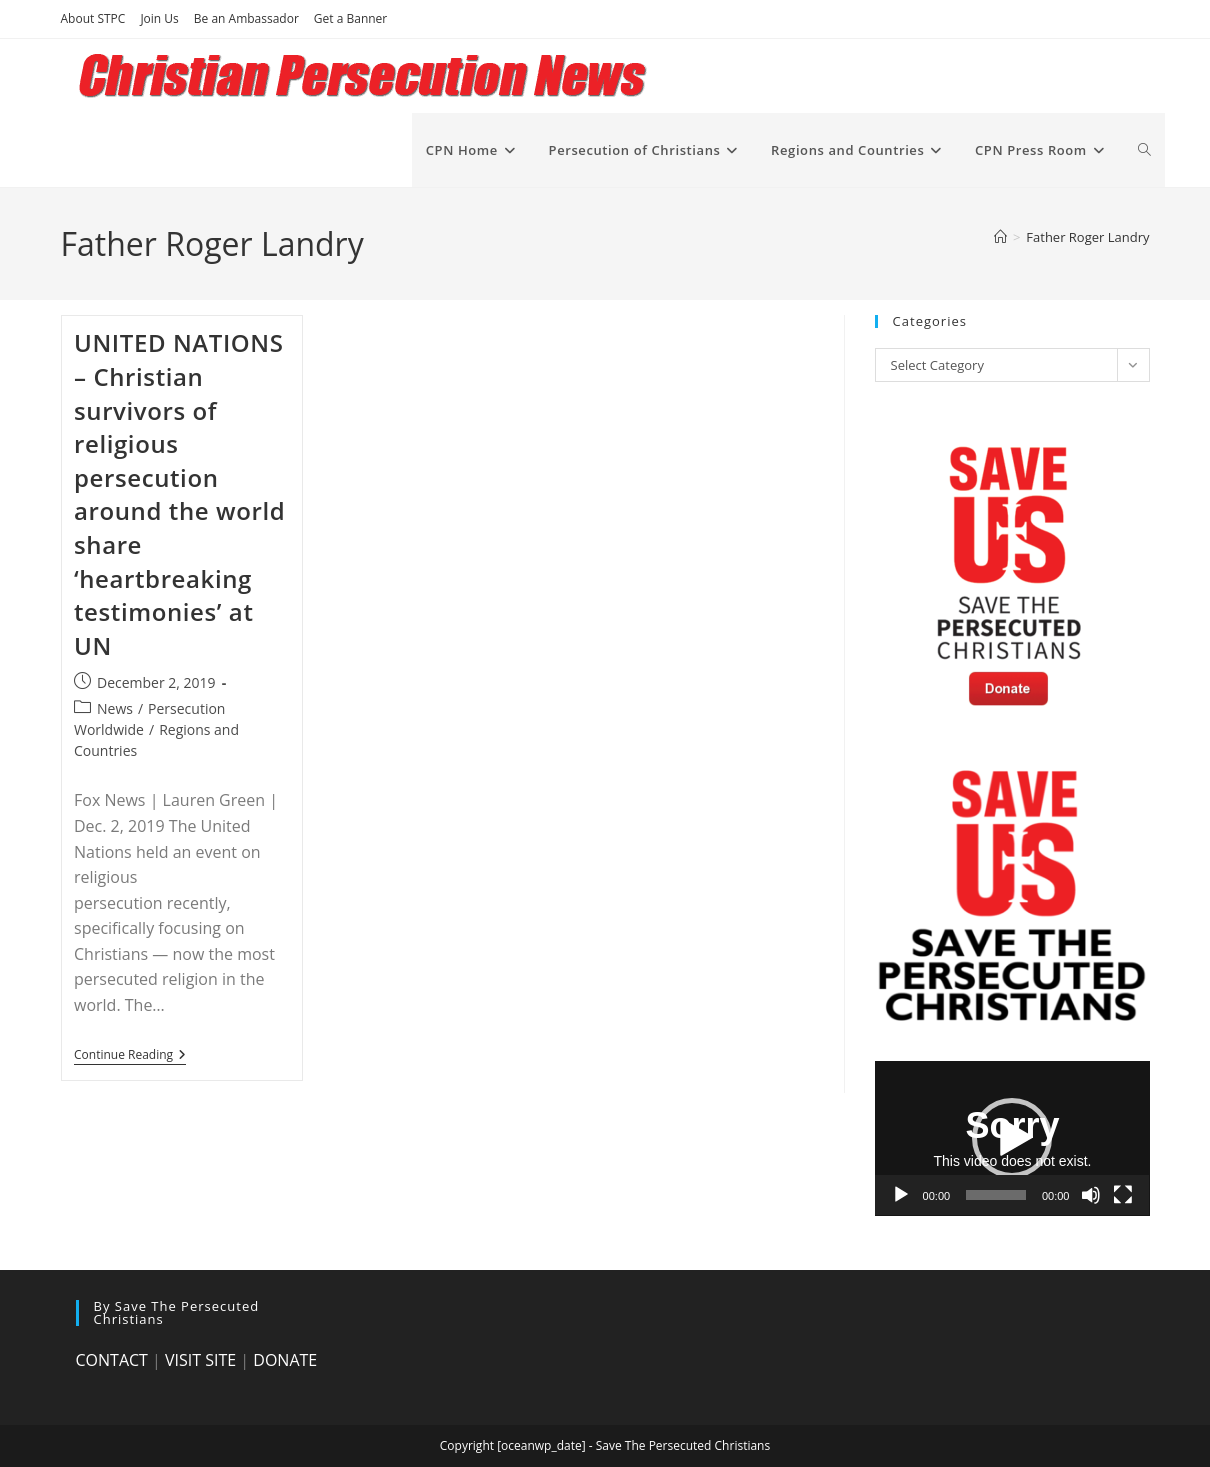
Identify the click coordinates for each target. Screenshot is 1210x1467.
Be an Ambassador (246, 18)
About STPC (93, 18)
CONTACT (112, 1360)
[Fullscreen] (1123, 1195)
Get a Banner (350, 18)
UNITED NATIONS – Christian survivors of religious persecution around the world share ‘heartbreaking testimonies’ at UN (179, 493)
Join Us (159, 18)
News (115, 708)
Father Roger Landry (1087, 237)
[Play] (901, 1195)
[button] (1012, 1138)
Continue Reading (130, 1056)
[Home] (1000, 237)
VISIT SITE (200, 1360)
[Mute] (1091, 1195)
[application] (1012, 1138)
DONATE (285, 1360)
